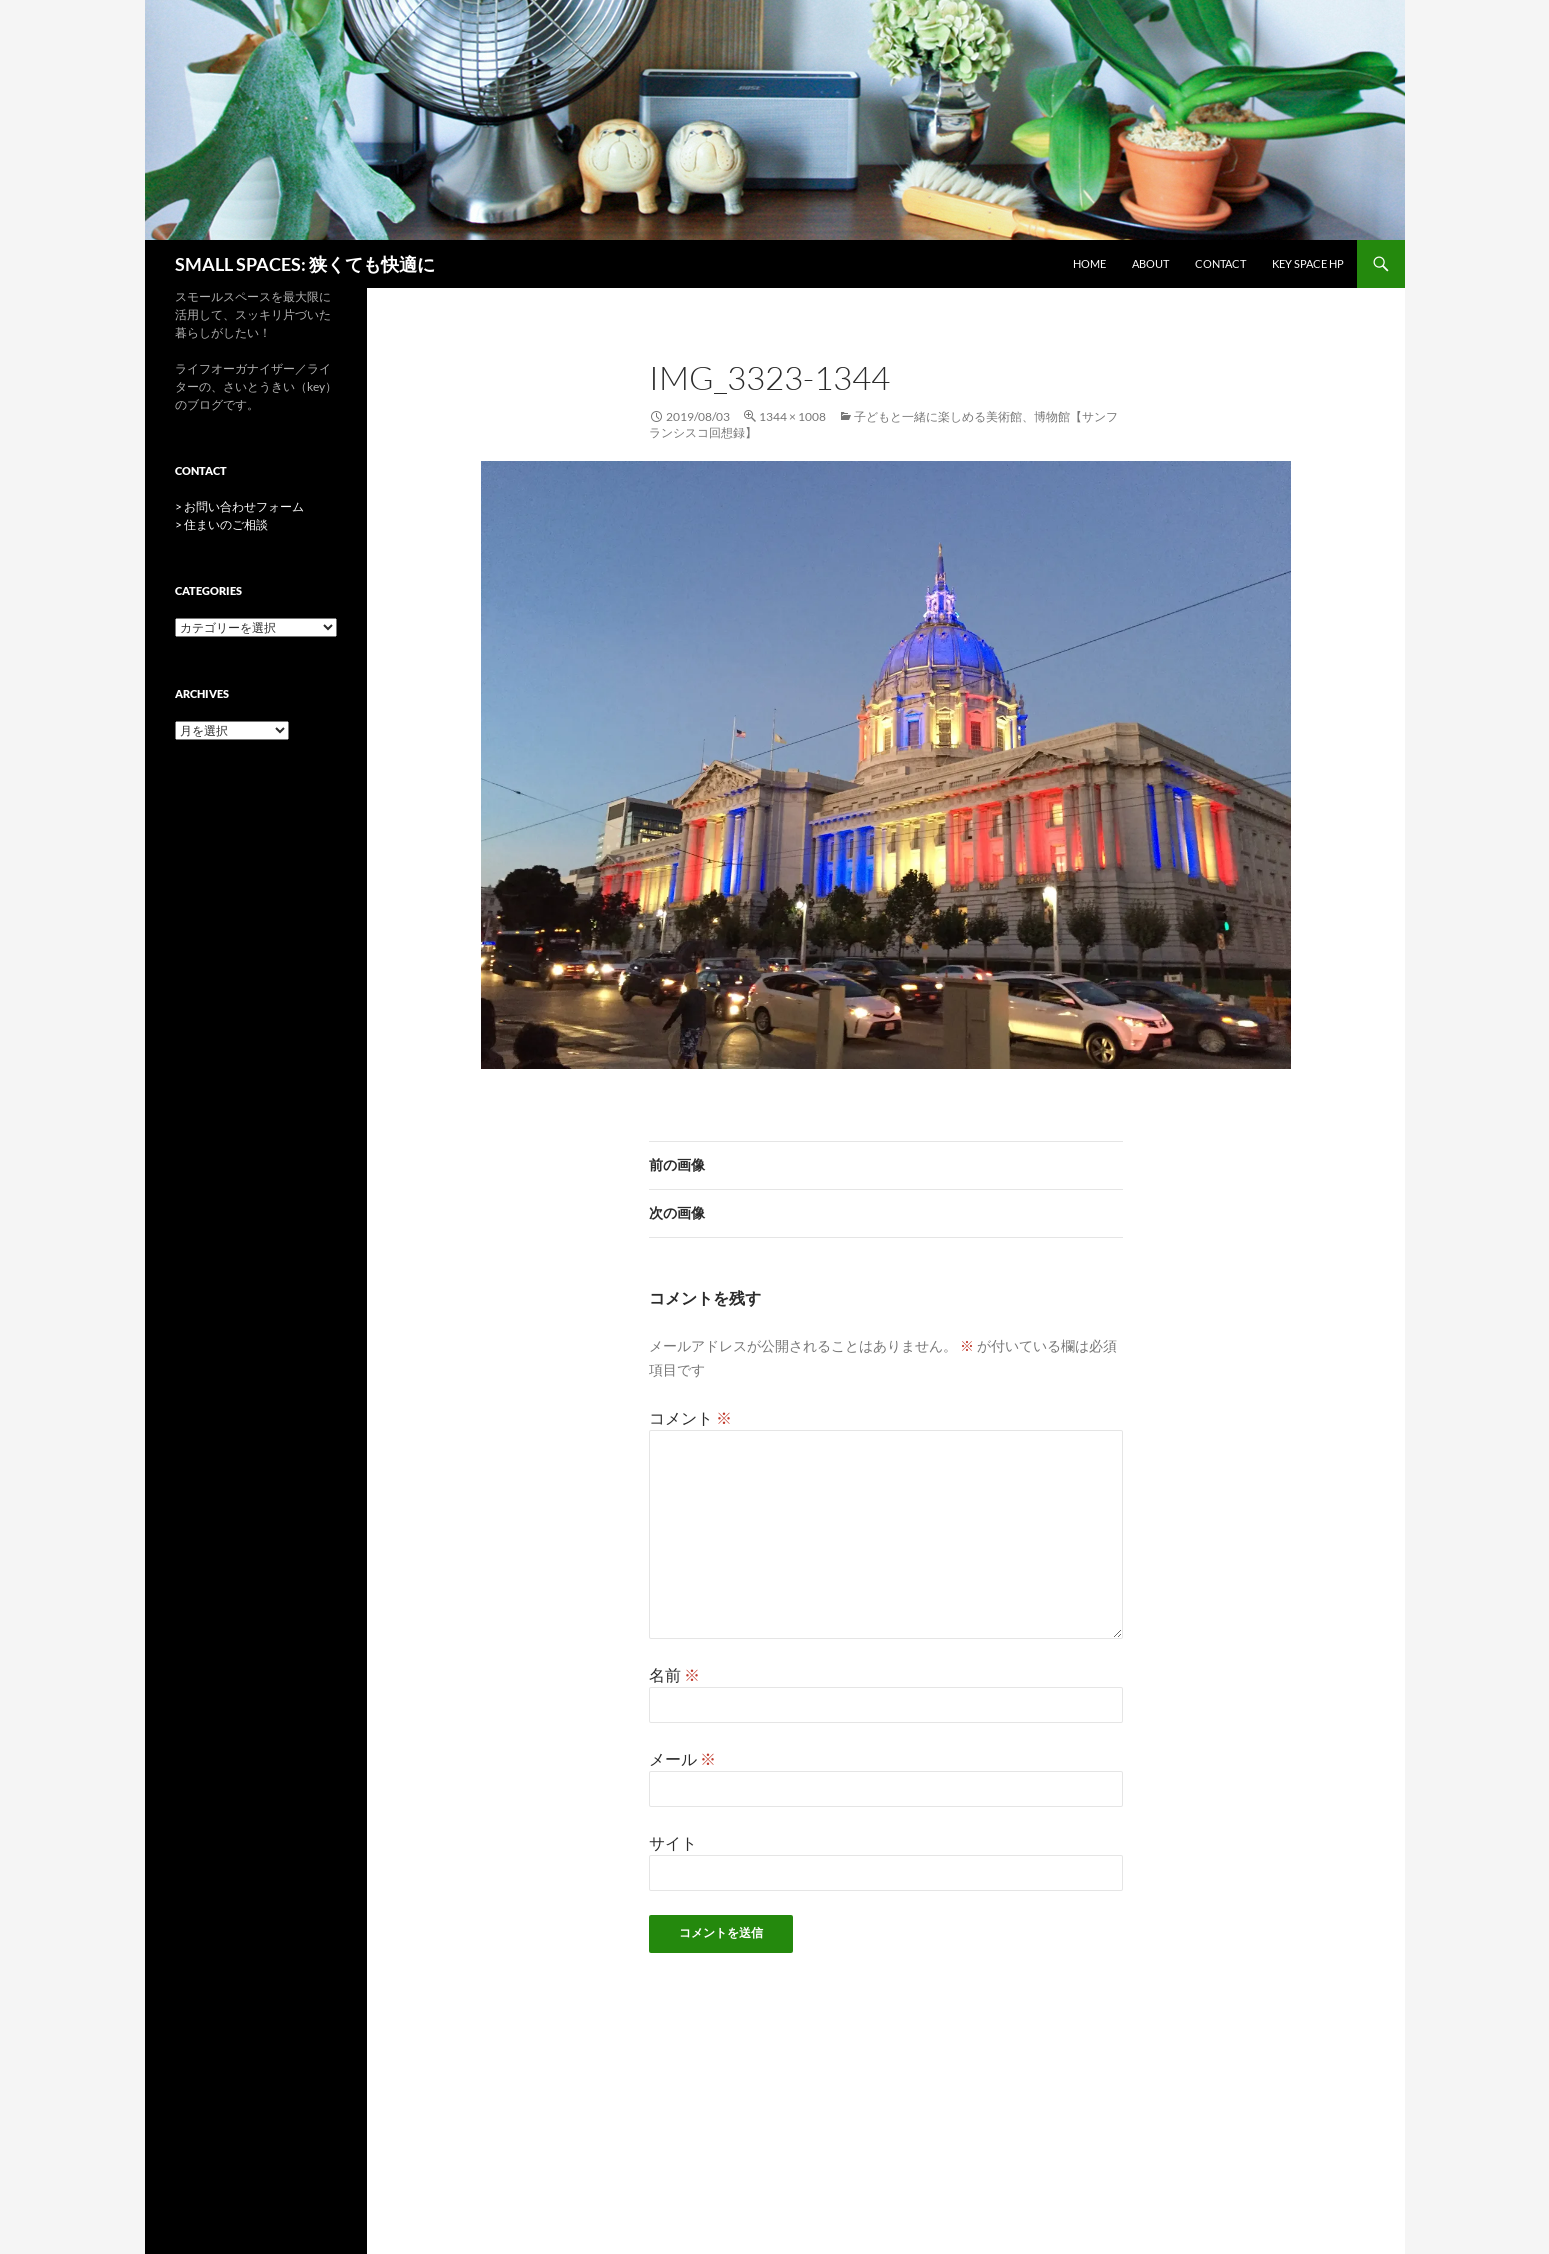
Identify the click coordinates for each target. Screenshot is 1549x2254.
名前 (674, 1674)
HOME (1089, 263)
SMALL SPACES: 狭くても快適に (305, 264)
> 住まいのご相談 (221, 524)
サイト (673, 1842)
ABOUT (1150, 263)
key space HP (1308, 263)
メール (682, 1758)
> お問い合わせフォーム (239, 506)
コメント (690, 1417)
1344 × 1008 (792, 416)
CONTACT (1220, 263)
